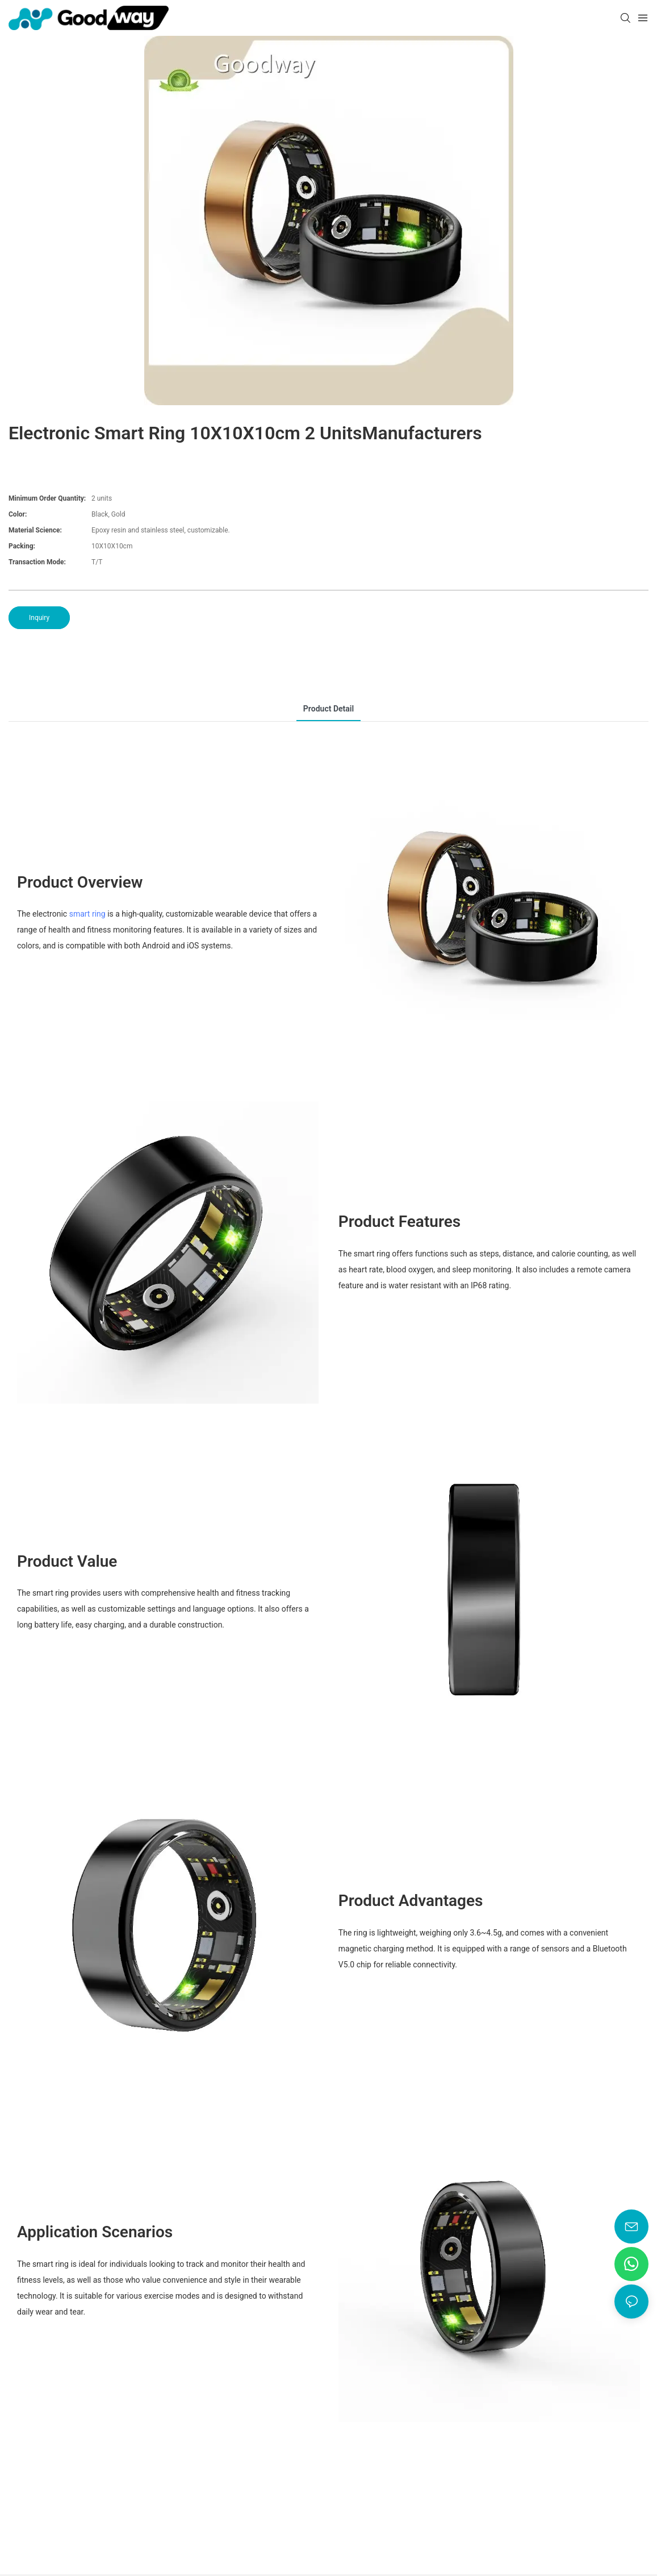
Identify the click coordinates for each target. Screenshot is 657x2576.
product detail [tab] (328, 708)
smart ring (87, 913)
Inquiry (39, 618)
